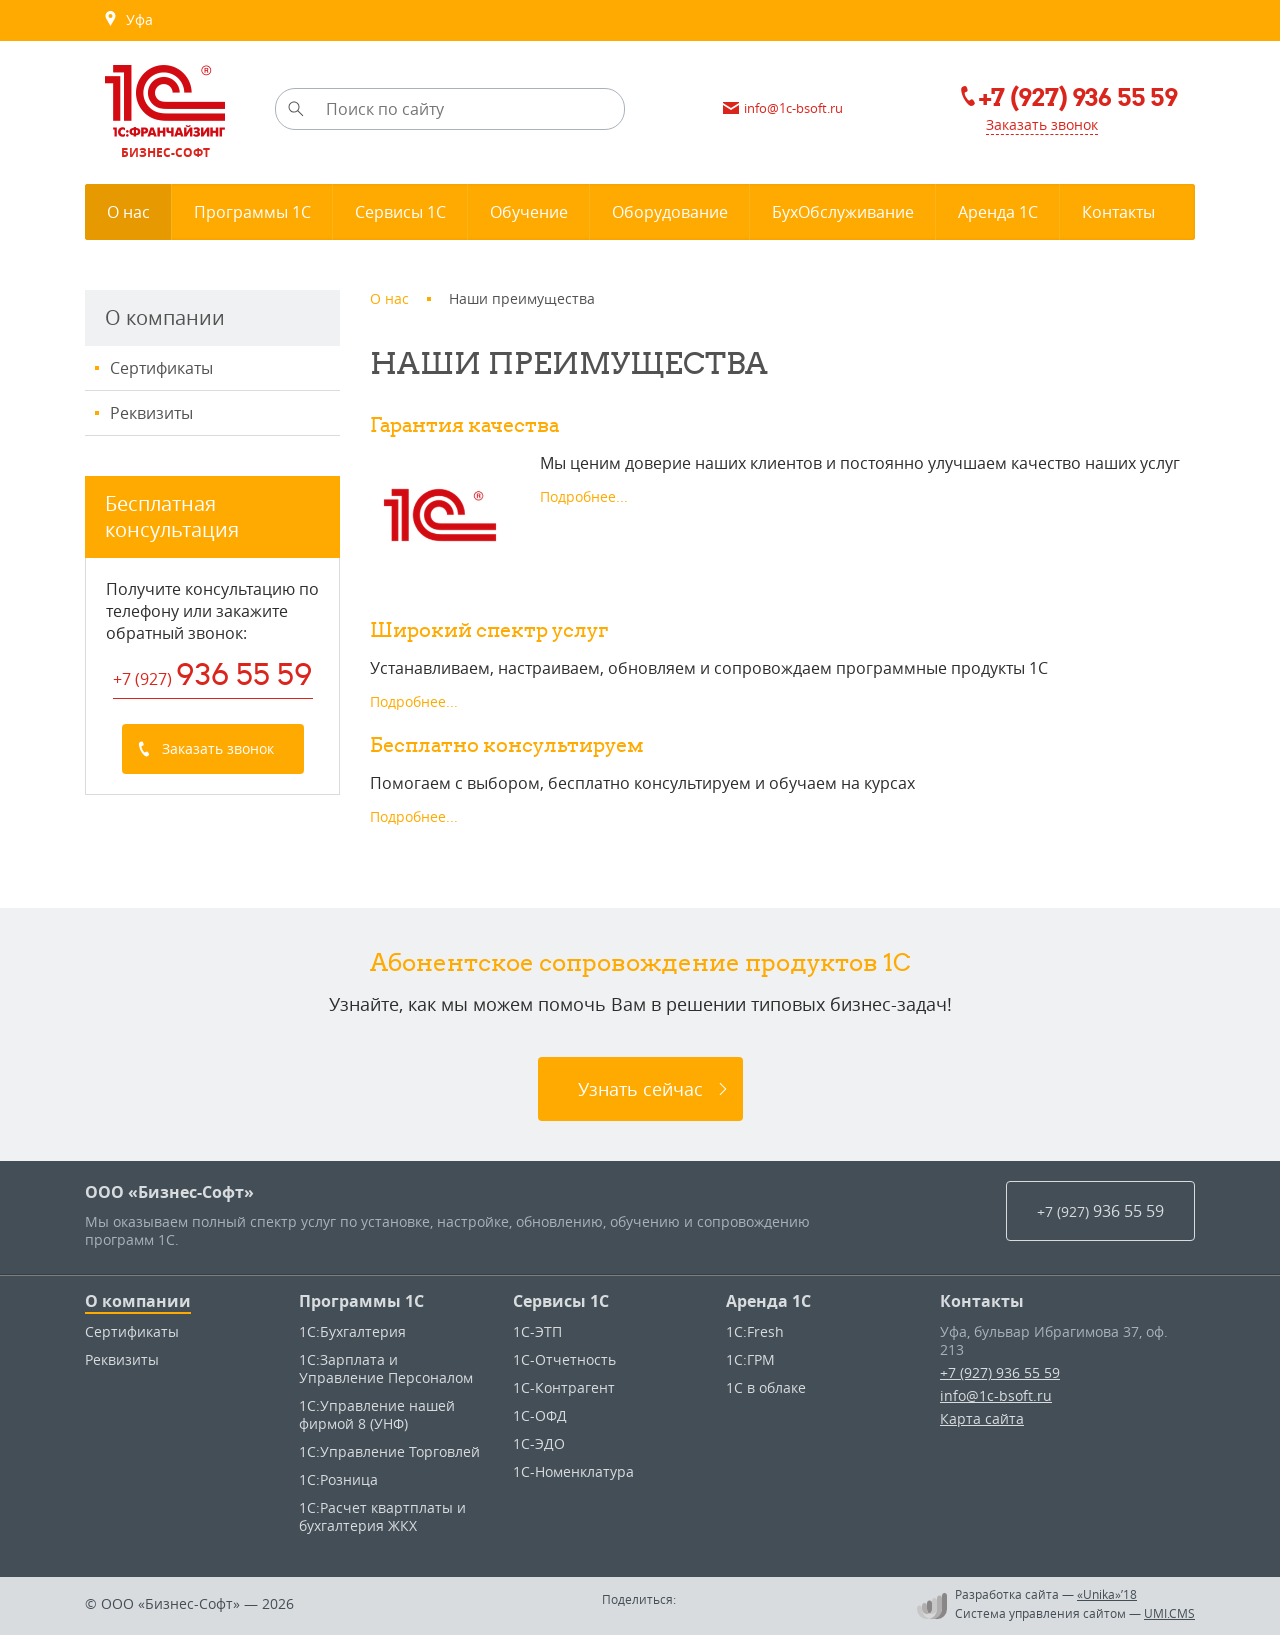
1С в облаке (766, 1387)
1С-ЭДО (539, 1443)
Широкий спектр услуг (489, 629)
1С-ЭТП (537, 1331)
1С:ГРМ (750, 1359)
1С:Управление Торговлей (389, 1451)
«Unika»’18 (1107, 1594)
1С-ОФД (540, 1415)
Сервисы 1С (561, 1301)
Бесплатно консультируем (507, 744)
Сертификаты (161, 368)
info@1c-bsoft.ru (996, 1395)
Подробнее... (584, 496)
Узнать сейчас (640, 1089)
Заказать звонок (1042, 124)
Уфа (128, 20)
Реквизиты (151, 413)
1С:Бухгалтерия (352, 1331)
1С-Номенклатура (573, 1471)
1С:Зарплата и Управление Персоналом (386, 1368)
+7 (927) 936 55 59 (1000, 1372)
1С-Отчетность (564, 1359)
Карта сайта (982, 1418)
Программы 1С (361, 1301)
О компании (138, 1301)
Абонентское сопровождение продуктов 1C (640, 962)
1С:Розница (338, 1479)
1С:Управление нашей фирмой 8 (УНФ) (377, 1414)
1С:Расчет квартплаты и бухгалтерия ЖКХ (382, 1516)
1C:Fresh (755, 1331)
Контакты (982, 1301)
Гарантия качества (464, 424)
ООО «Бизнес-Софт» (169, 1192)
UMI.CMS (1169, 1613)
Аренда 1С (768, 1301)
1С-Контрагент (564, 1387)
